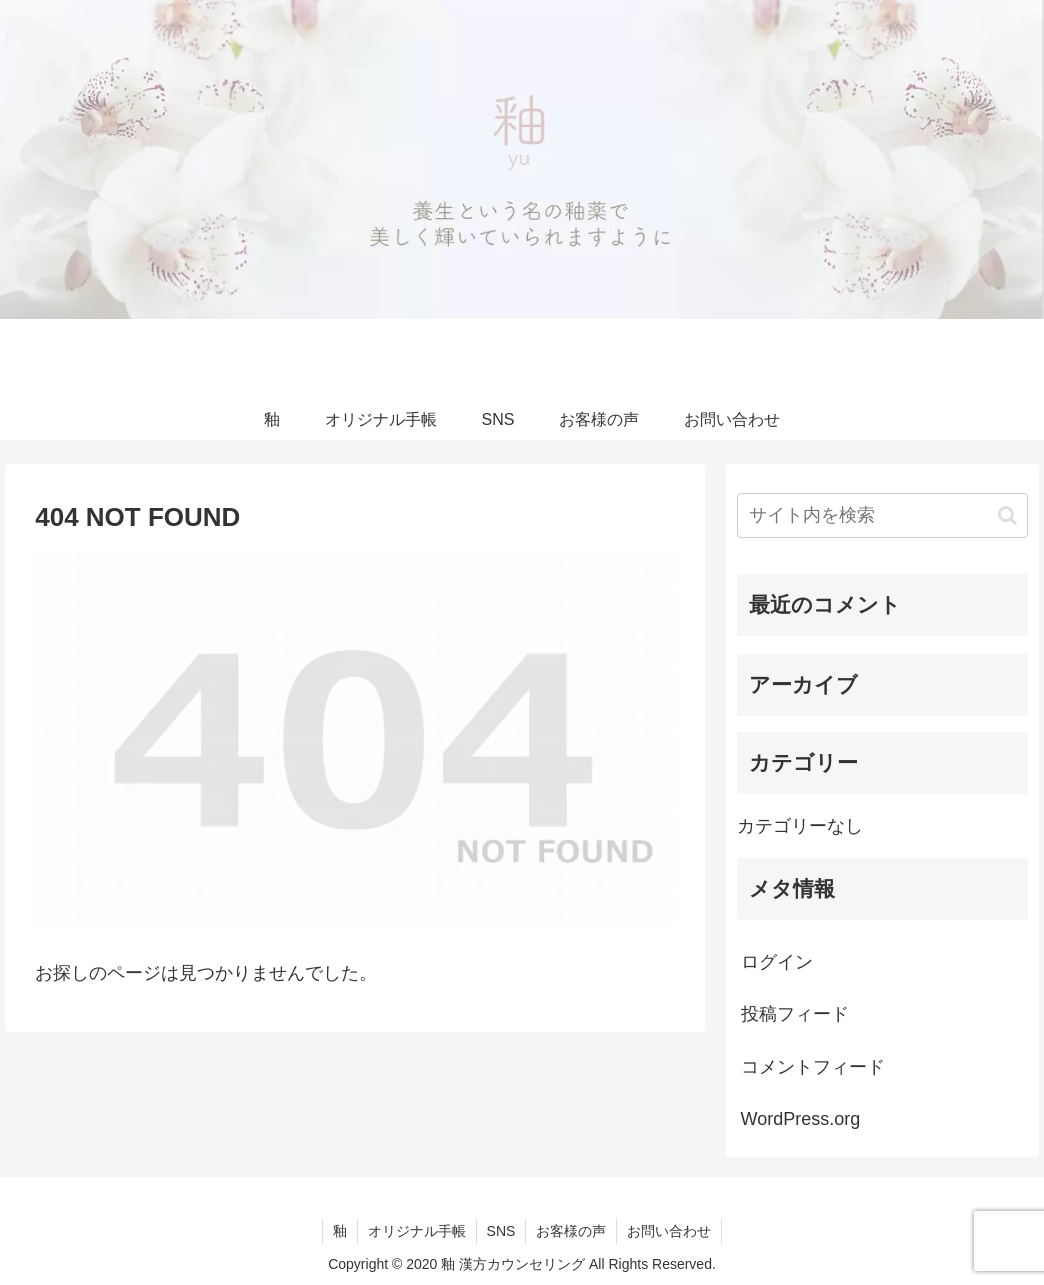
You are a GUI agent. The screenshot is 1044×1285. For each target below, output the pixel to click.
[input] (882, 515)
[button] (1007, 515)
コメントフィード (813, 1067)
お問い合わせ (669, 1231)
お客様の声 (571, 1231)
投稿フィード (795, 1014)
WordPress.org (801, 1119)
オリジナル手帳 (417, 1231)
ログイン (777, 962)
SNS (501, 1231)
